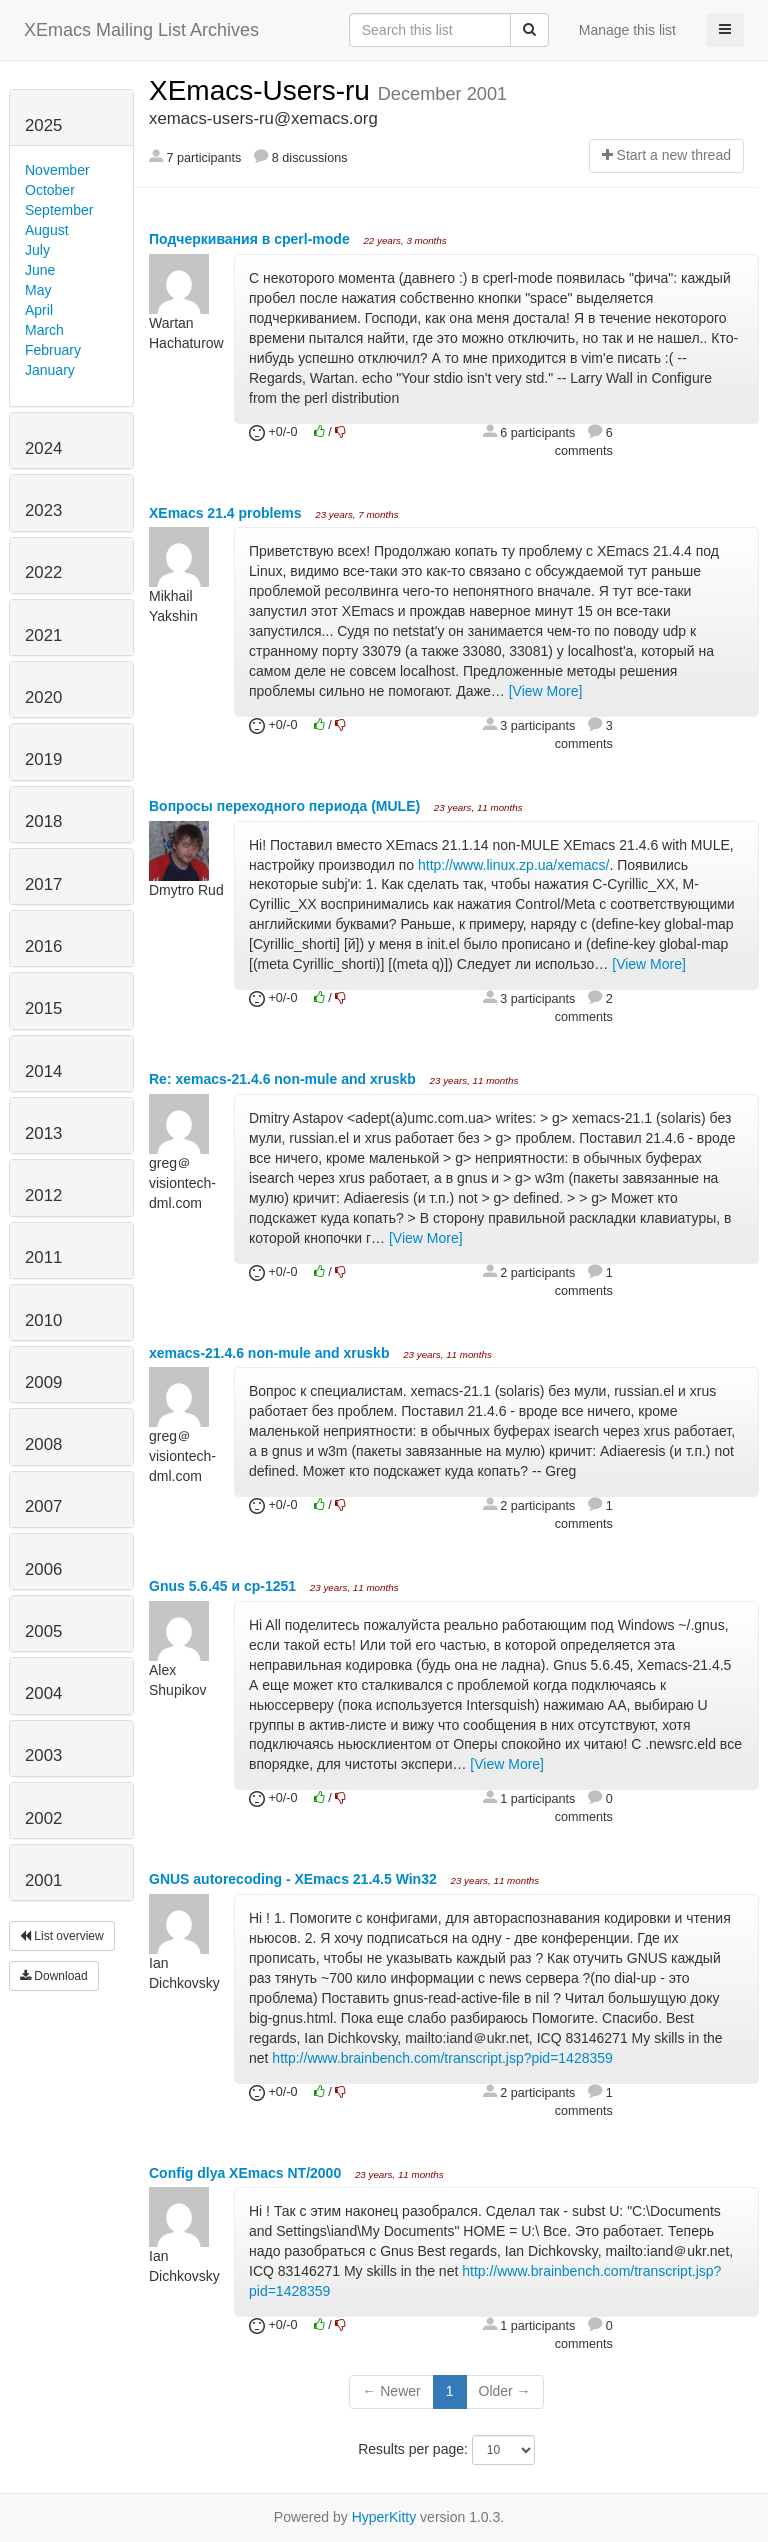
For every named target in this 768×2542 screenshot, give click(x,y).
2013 (43, 1133)
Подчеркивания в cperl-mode (251, 239)
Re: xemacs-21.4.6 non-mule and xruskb (284, 1079)
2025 (43, 125)
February (53, 350)
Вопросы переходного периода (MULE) (286, 806)
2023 (43, 510)
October (50, 190)
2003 (43, 1755)
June (40, 270)
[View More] (546, 691)
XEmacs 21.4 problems (227, 513)
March (44, 330)
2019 (43, 759)
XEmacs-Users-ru (263, 90)
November (57, 170)
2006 (43, 1569)
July (37, 250)
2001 (43, 1880)
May (38, 290)
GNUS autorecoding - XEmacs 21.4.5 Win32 (295, 1879)
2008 (43, 1444)
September (59, 210)
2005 (43, 1631)
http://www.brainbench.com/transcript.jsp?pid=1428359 (442, 2058)
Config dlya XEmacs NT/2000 (247, 2173)
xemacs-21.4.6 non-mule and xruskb (271, 1353)
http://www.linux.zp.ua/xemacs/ (513, 865)
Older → (505, 2391)
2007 (43, 1506)
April (39, 310)
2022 (43, 572)
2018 (43, 821)
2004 (43, 1693)
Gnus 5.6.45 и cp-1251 (224, 1586)
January (50, 370)
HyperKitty (384, 2517)
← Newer (391, 2391)
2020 (43, 697)
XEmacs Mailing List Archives (141, 30)
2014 (43, 1071)
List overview (62, 1936)
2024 (43, 448)
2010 (43, 1320)
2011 (43, 1257)
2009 (43, 1382)
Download (54, 1976)
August (47, 230)
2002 (43, 1818)
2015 (43, 1008)
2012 (43, 1195)
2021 (43, 635)
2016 (43, 946)
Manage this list (627, 30)
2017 (43, 884)
